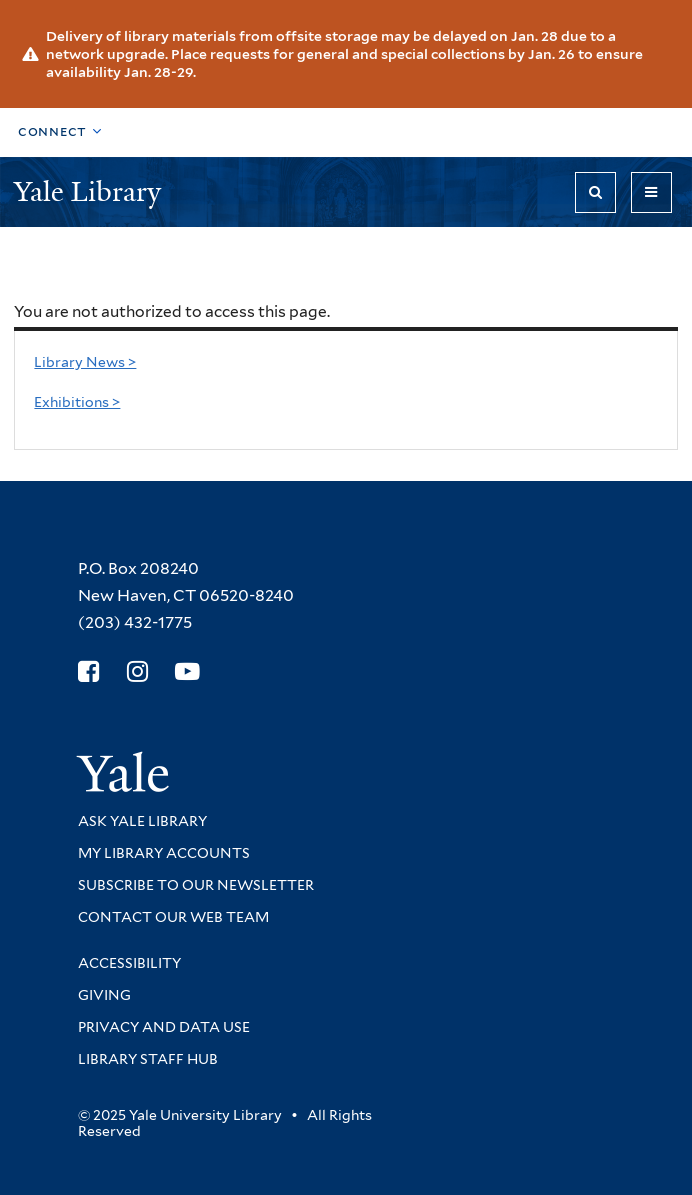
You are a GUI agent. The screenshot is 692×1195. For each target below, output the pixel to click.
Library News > (85, 362)
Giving (104, 995)
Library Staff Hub (148, 1059)
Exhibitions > (77, 402)
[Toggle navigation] (651, 192)
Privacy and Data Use (164, 1027)
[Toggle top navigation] (60, 132)
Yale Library (91, 191)
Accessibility (129, 963)
